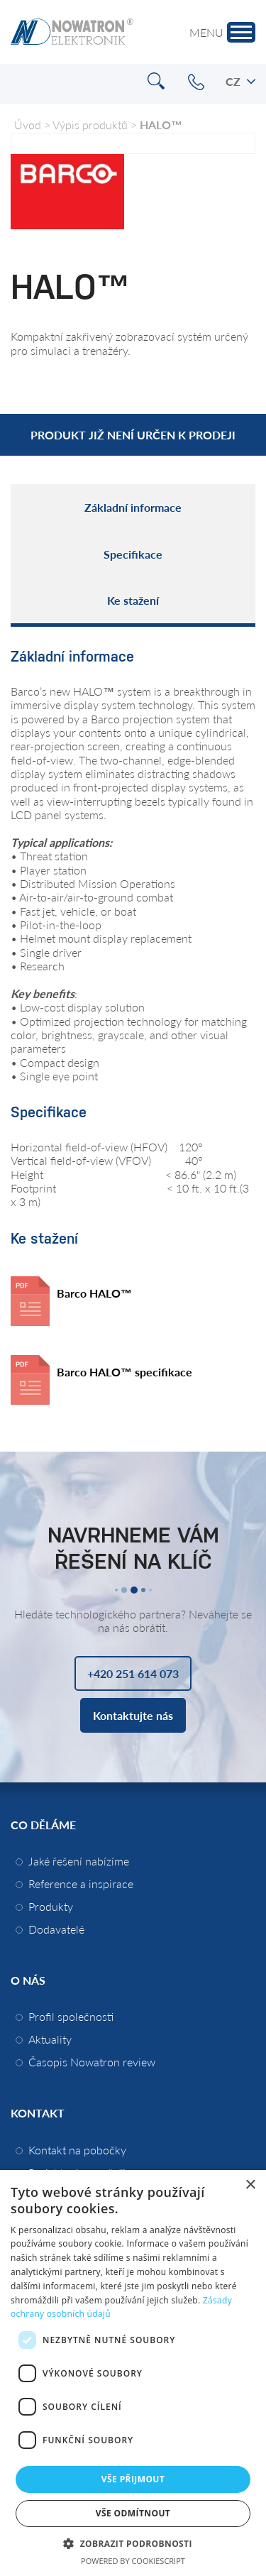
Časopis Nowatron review (91, 2062)
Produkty (50, 1906)
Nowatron (72, 31)
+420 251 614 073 (196, 82)
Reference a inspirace (80, 1883)
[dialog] (133, 2373)
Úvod (27, 124)
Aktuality (50, 2039)
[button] (133, 2543)
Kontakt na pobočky (77, 2150)
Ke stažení (133, 600)
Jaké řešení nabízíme (78, 1861)
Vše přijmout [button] (133, 2479)
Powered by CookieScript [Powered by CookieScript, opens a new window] (133, 2560)
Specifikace (133, 554)
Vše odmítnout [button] (133, 2513)
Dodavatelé (56, 1929)
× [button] (250, 2185)
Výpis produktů (90, 124)
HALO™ (161, 124)
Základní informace (133, 507)
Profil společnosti (70, 2016)
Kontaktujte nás (133, 1715)
